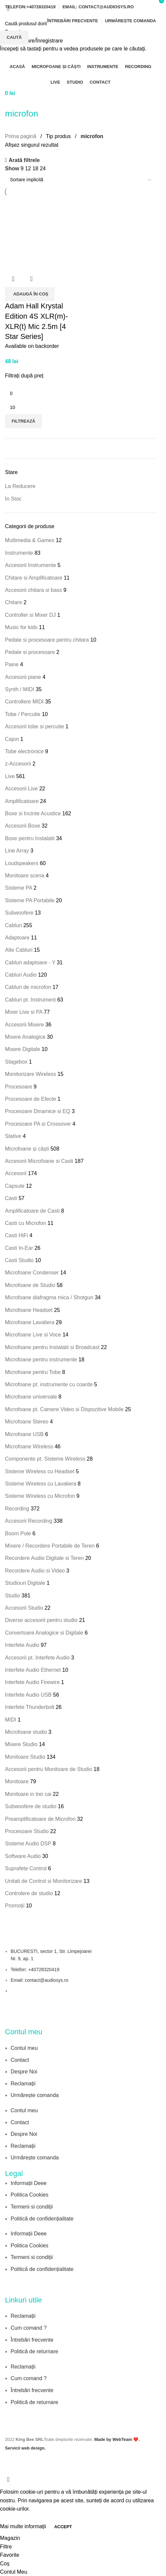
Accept (63, 2526)
